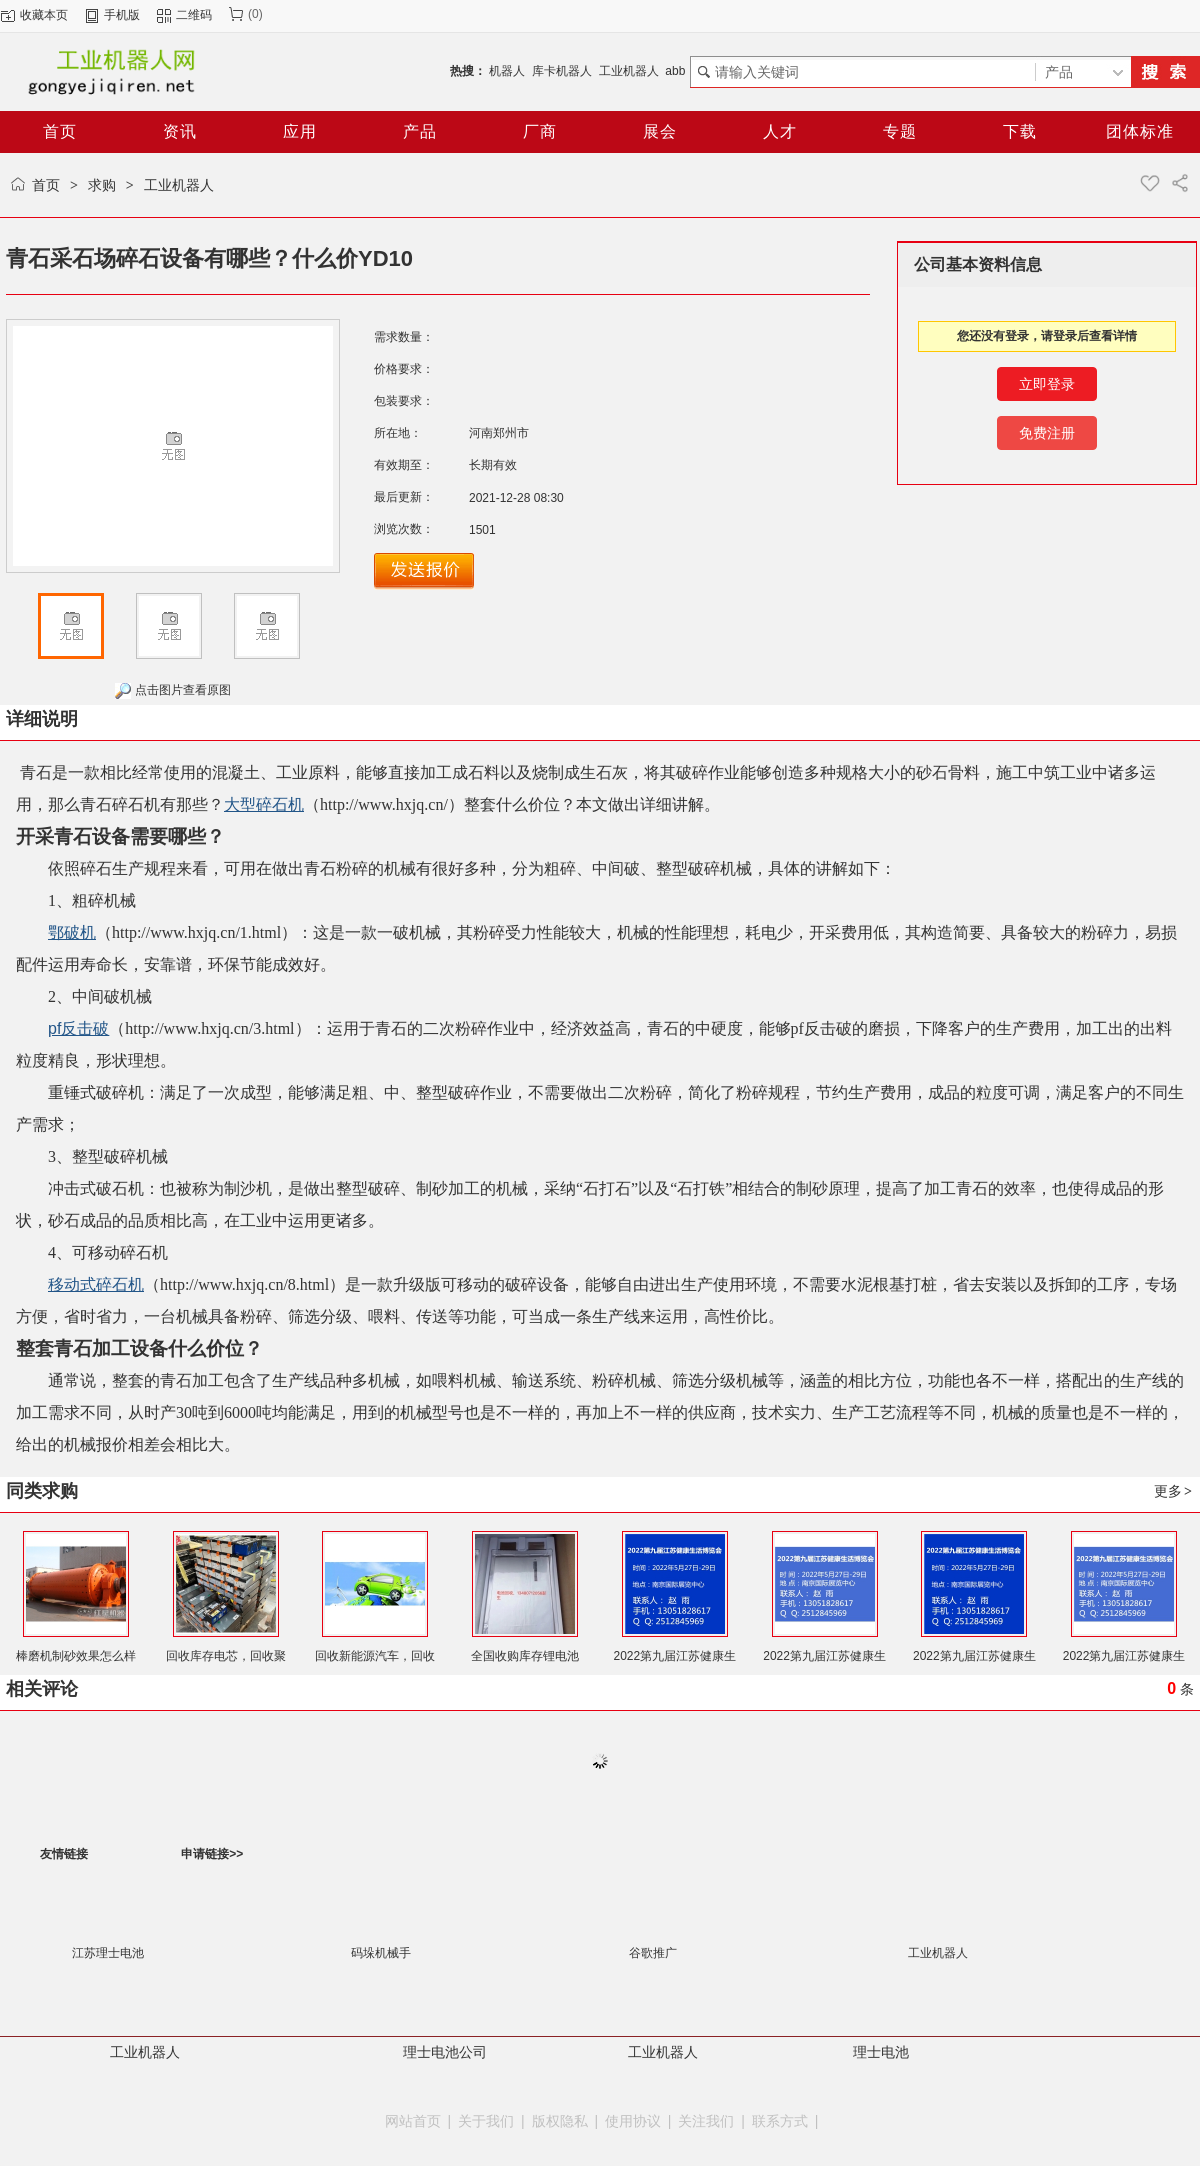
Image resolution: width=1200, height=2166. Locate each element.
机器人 (507, 71)
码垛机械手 (381, 1953)
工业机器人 (629, 71)
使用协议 (633, 2121)
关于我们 (486, 2121)
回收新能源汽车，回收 (375, 1656)
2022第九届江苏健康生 (675, 1656)
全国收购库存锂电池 (525, 1656)
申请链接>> (212, 1854)
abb (675, 71)
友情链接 (64, 1854)
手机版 (122, 15)
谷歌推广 (653, 1953)
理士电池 (881, 2052)
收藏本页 (44, 15)
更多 (1174, 1491)
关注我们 (706, 2121)
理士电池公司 (445, 2052)
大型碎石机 (264, 804)
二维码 (194, 15)
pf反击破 (78, 1028)
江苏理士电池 (108, 1953)
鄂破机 (72, 932)
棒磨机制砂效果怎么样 (76, 1656)
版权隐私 (560, 2121)
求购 (102, 185)
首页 (46, 185)
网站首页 (413, 2121)
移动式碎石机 (96, 1284)
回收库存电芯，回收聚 (226, 1656)
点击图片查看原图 (172, 691)
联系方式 (780, 2121)
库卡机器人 (562, 71)
